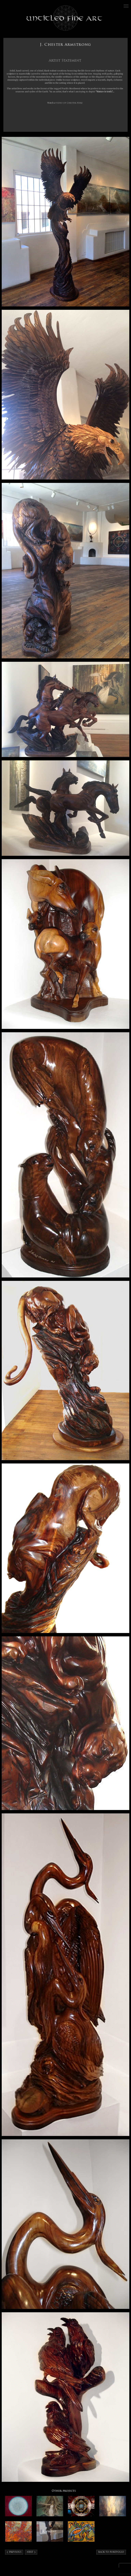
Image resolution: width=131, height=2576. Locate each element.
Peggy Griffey (18, 2531)
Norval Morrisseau (81, 2531)
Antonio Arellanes (81, 2506)
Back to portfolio (111, 2552)
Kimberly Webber (50, 2506)
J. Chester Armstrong (50, 2531)
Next (30, 2552)
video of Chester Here (69, 103)
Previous (15, 2552)
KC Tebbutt (18, 2506)
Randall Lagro (112, 2506)
